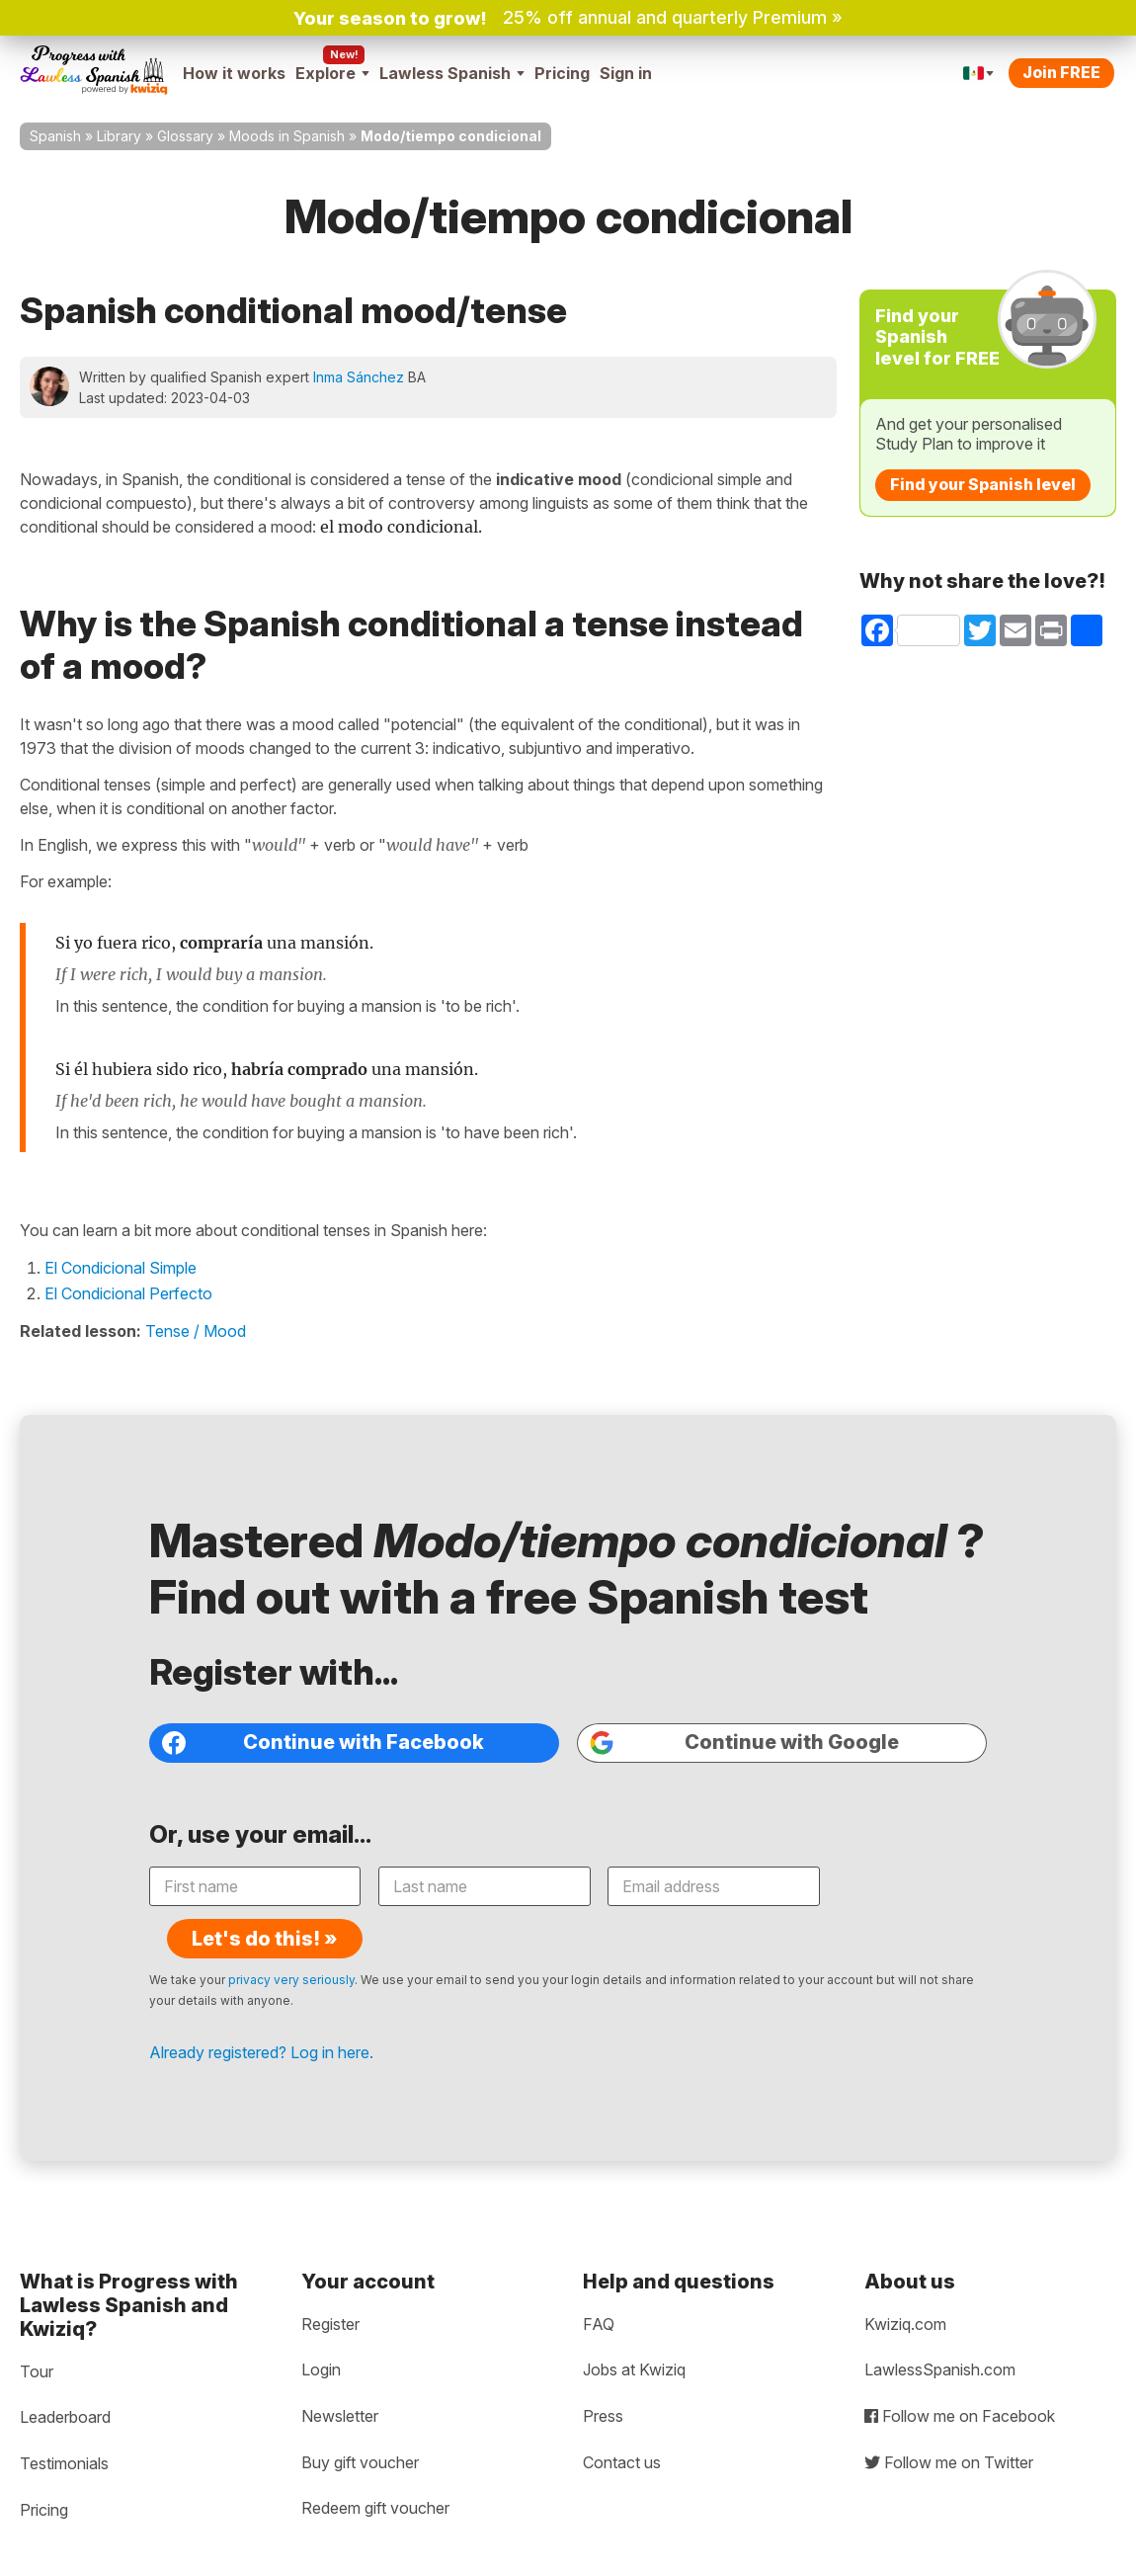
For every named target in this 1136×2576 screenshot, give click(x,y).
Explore (332, 73)
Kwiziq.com (905, 2288)
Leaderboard (65, 2382)
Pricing (562, 73)
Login (321, 2335)
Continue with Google (744, 1745)
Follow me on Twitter (948, 2427)
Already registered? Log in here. (263, 2015)
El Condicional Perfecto (128, 1293)
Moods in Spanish (287, 135)
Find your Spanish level (983, 484)
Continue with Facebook (324, 1745)
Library (119, 135)
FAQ (598, 2288)
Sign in (626, 73)
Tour (36, 2336)
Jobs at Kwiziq (634, 2335)
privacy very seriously (293, 1942)
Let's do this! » (887, 1888)
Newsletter (339, 2380)
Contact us (622, 2427)
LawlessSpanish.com (939, 2335)
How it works (234, 73)
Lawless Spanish (452, 73)
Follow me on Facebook (959, 2380)
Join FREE (1061, 72)
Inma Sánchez (358, 377)
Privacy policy (74, 2559)
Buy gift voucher (360, 2427)
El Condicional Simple (120, 1268)
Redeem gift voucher (375, 2472)
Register (330, 2288)
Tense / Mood (195, 1331)
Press (603, 2380)
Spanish (55, 135)
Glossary (185, 135)
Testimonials (64, 2428)
